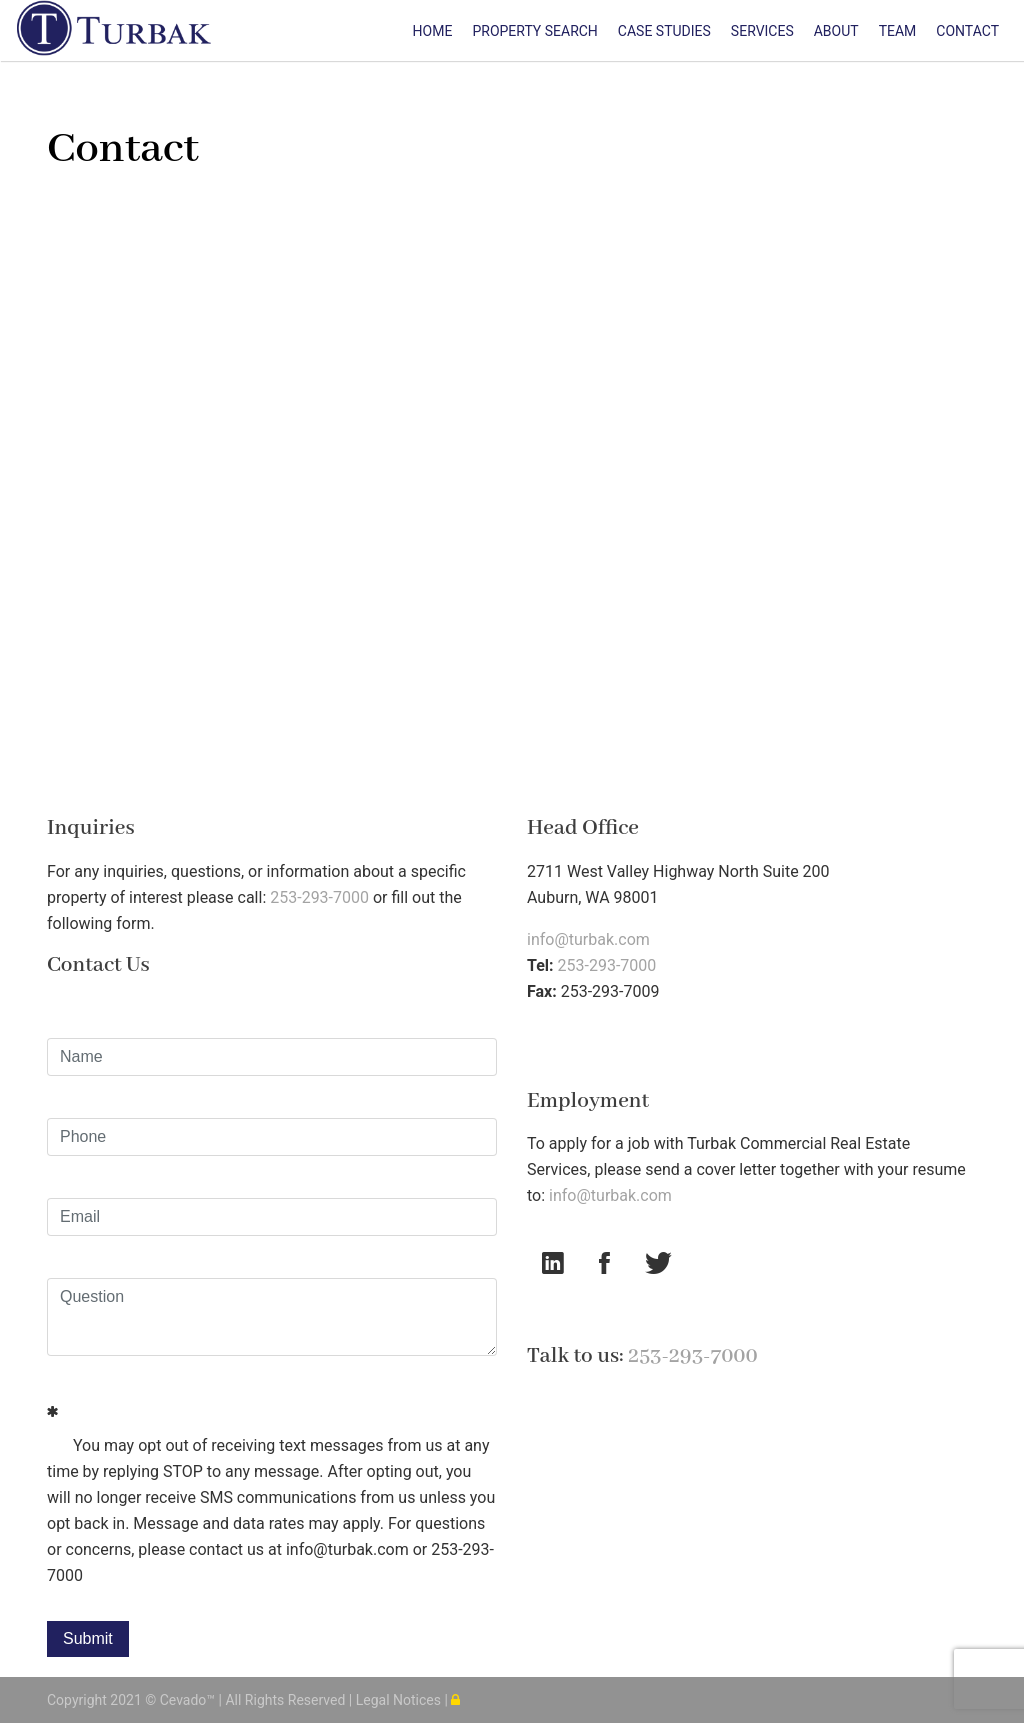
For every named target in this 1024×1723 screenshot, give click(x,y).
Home (433, 31)
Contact (967, 31)
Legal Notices (400, 1700)
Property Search (534, 31)
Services (762, 31)
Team (898, 31)
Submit (88, 1638)
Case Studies (664, 31)
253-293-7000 (319, 897)
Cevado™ (189, 1700)
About (836, 31)
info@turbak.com (588, 939)
